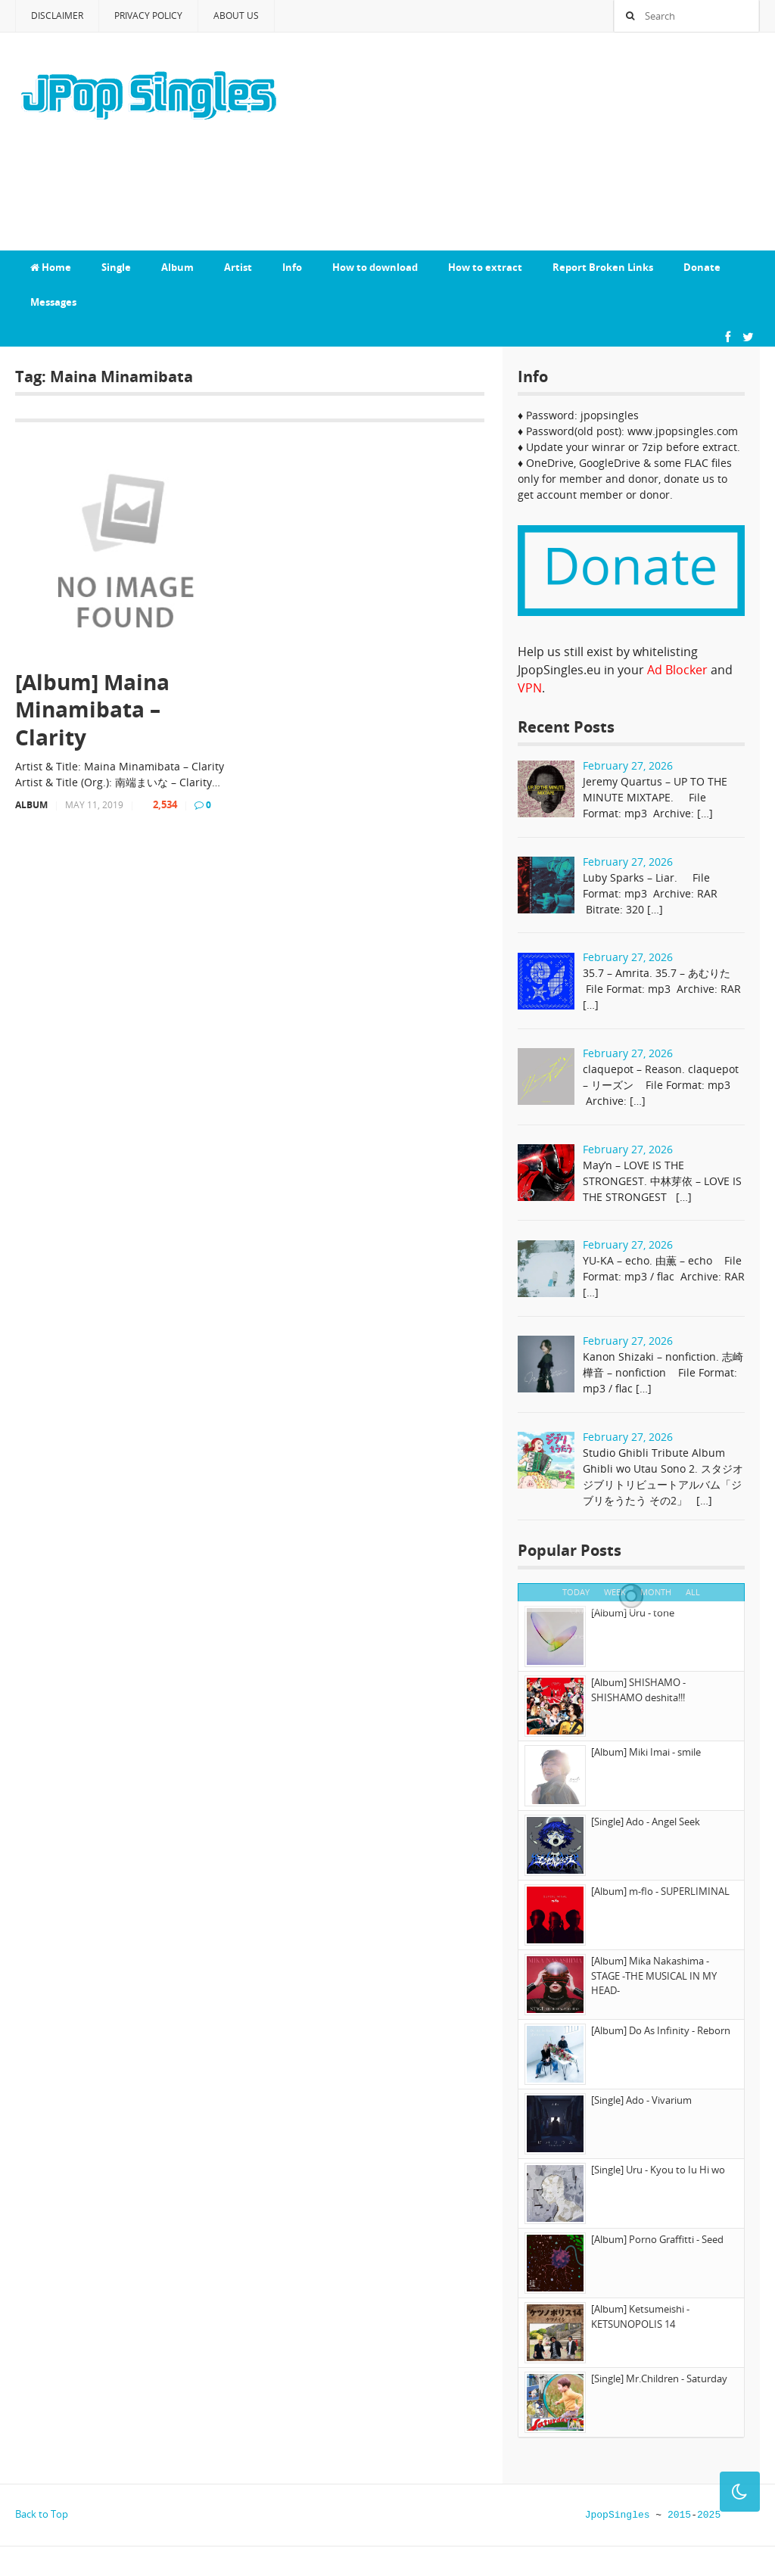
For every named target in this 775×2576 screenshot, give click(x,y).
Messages (53, 302)
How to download (375, 267)
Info (292, 267)
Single (116, 267)
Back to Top (41, 2514)
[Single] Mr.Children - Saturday (659, 2378)
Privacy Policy (148, 15)
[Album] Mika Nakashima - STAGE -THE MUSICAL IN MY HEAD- (654, 1975)
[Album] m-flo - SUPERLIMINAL (660, 1891)
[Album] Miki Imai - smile (646, 1752)
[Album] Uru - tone (632, 1612)
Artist (238, 267)
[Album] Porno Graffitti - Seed (657, 2239)
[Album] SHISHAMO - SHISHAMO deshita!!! (638, 1689)
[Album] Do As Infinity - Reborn (660, 2030)
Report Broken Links (602, 267)
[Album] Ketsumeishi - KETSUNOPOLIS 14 (640, 2316)
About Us (236, 15)
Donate (702, 267)
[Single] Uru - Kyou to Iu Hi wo (658, 2169)
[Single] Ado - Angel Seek (645, 1821)
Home (50, 267)
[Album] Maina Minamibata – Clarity (92, 709)
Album (177, 267)
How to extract (485, 267)
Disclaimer (57, 15)
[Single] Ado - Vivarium (641, 2100)
